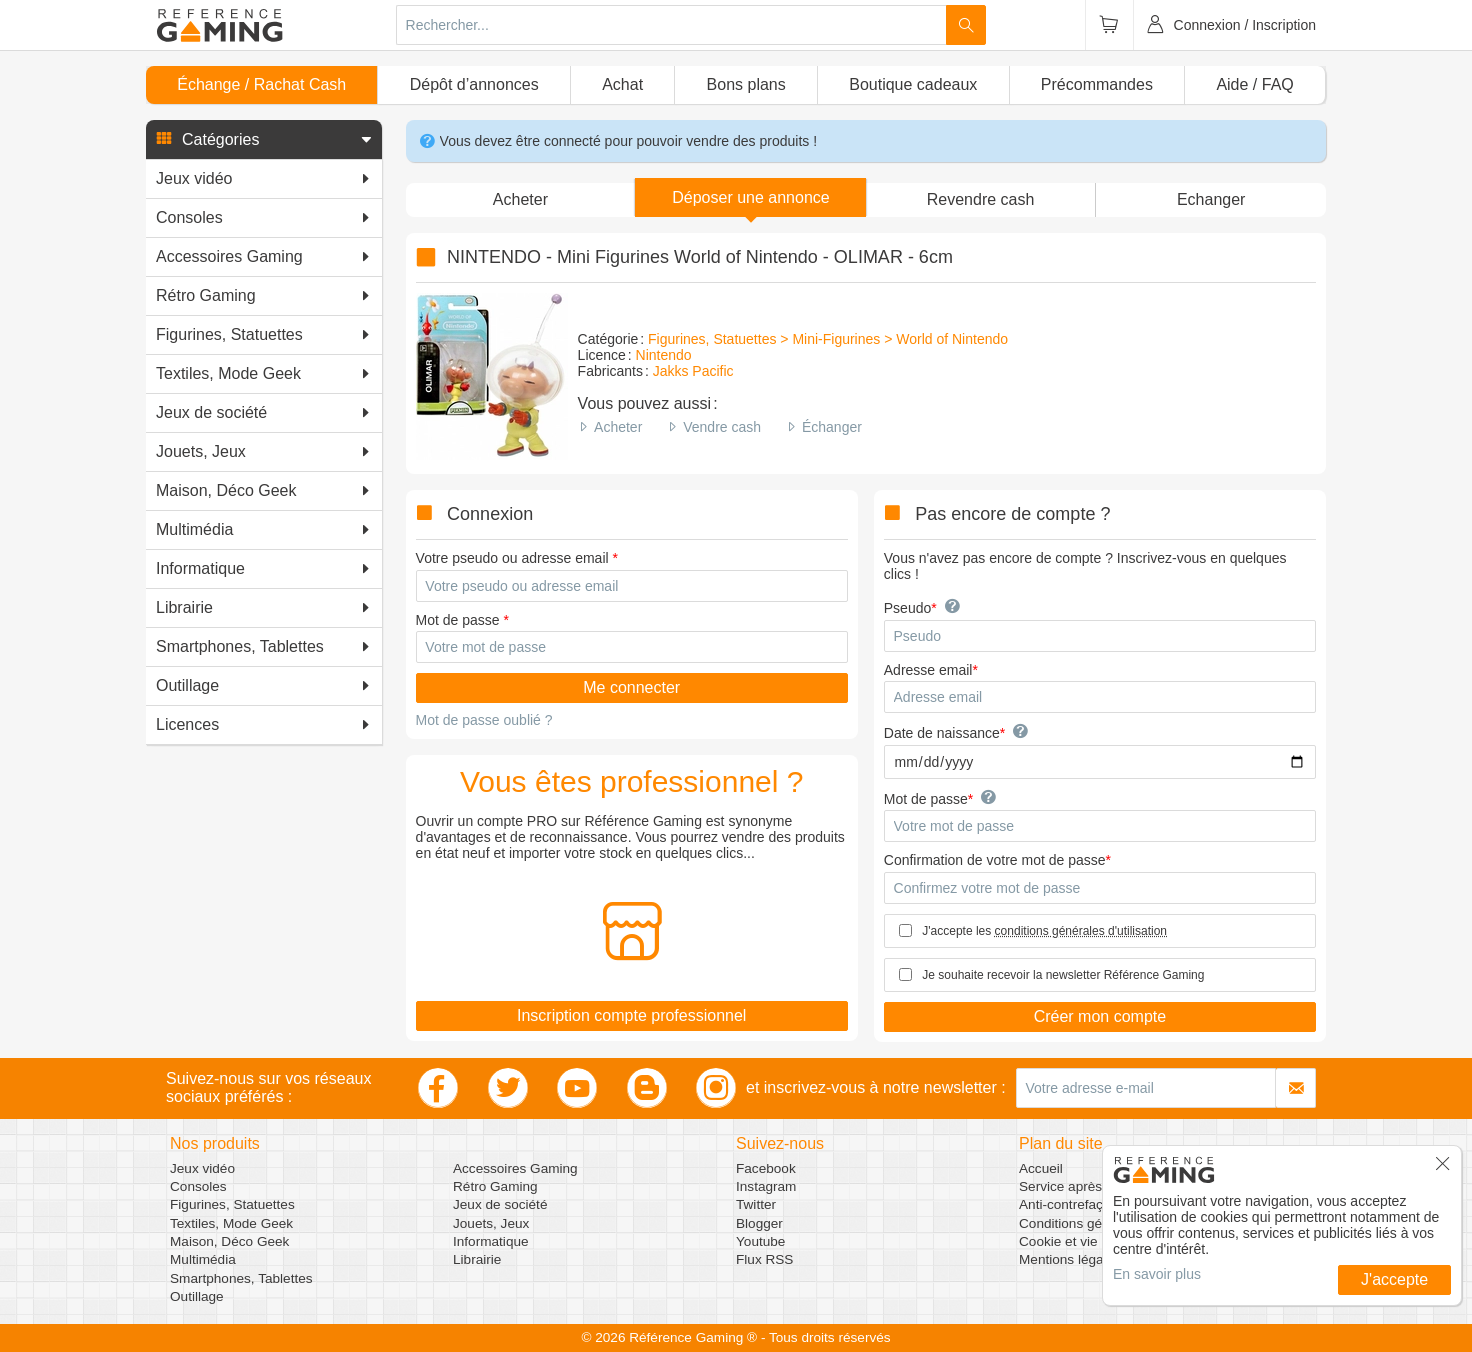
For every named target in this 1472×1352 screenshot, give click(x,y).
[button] (264, 140)
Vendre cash (722, 427)
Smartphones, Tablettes (241, 1278)
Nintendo (664, 355)
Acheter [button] (520, 199)
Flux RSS (764, 1259)
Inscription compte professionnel (631, 1015)
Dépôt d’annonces (474, 84)
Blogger (759, 1223)
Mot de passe (458, 620)
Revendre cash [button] (981, 199)
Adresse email (928, 670)
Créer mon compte (1100, 1016)
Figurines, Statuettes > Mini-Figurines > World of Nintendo (828, 339)
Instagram (766, 1186)
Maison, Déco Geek (229, 1241)
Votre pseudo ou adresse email (512, 558)
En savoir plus (1157, 1274)
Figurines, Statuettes (232, 1204)
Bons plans (746, 84)
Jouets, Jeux (491, 1223)
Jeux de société (500, 1204)
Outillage (197, 1296)
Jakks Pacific (693, 371)
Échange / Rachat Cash (261, 84)
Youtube (760, 1241)
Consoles (198, 1186)
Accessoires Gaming (515, 1168)
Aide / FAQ (1254, 84)
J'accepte (1394, 1279)
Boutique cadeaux (913, 84)
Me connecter (631, 687)
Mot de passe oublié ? (484, 720)
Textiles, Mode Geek (231, 1223)
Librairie (477, 1259)
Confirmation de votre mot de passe (995, 860)
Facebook (766, 1168)
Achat (622, 84)
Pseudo (907, 608)
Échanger (832, 427)
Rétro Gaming (495, 1186)
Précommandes (1097, 84)
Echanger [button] (1211, 199)
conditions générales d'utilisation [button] (1081, 931)
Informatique (491, 1241)
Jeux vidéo (202, 1168)
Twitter (756, 1204)
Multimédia (203, 1259)
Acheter (618, 427)
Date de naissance (942, 733)
